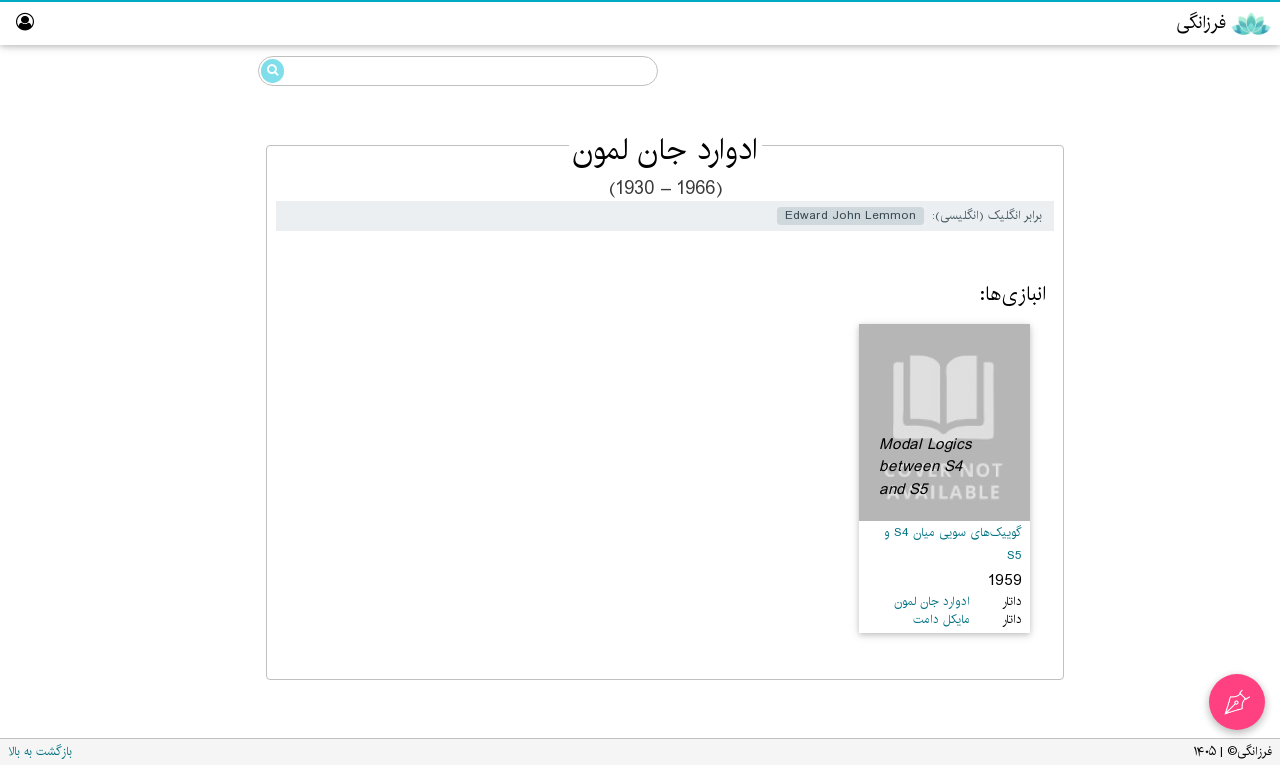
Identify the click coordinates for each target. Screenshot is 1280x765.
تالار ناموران (1221, 377)
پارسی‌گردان (1216, 262)
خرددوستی (1189, 108)
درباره (1237, 493)
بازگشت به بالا (40, 751)
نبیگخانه (1230, 416)
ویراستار (1229, 300)
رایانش (1203, 223)
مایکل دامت (941, 619)
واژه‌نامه (1233, 454)
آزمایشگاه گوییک (1205, 339)
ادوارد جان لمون (161, 182)
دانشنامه (1180, 68)
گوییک (1203, 146)
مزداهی (1202, 185)
